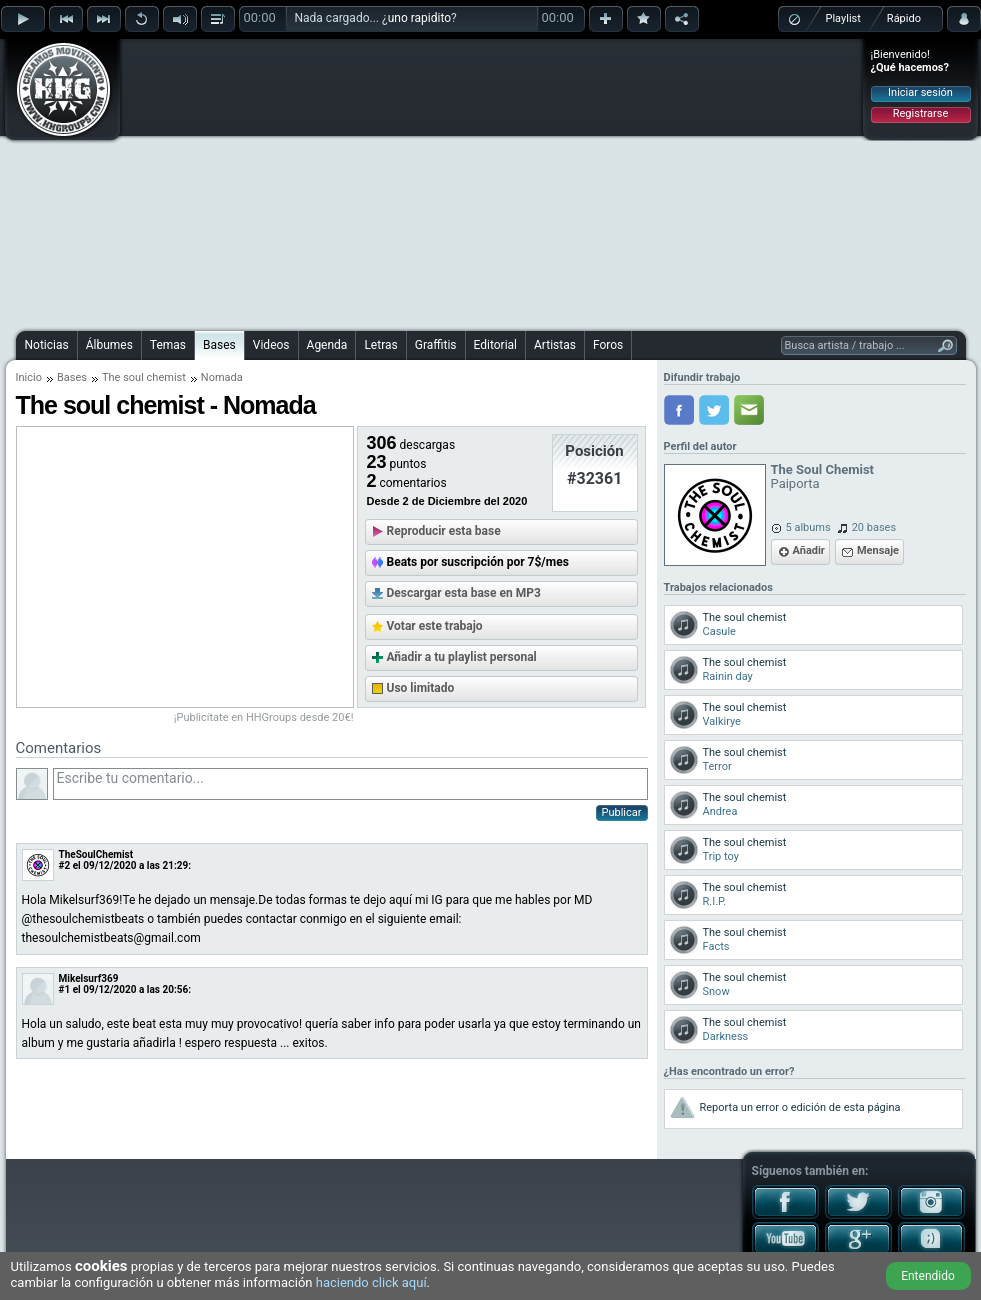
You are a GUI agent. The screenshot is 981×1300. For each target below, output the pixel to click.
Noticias (47, 345)
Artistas (555, 345)
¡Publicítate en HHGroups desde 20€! (264, 717)
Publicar (622, 812)
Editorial (495, 345)
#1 (65, 989)
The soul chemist (144, 377)
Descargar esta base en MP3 (464, 593)
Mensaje (878, 550)
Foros (608, 345)
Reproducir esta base (444, 531)
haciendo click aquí (371, 1282)
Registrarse (920, 113)
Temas (168, 345)
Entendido (928, 1276)
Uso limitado (421, 688)
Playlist (843, 18)
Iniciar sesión (920, 92)
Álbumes (109, 345)
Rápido (904, 18)
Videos (271, 345)
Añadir (809, 550)
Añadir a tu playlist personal (462, 657)
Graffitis (436, 345)
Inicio (29, 377)
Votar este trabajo (435, 626)
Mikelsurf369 (89, 978)
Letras (380, 345)
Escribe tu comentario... (350, 784)
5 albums (808, 527)
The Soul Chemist (822, 469)
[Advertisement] (437, 182)
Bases (219, 345)
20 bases (874, 527)
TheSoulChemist (96, 854)
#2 (65, 865)
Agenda (327, 345)
